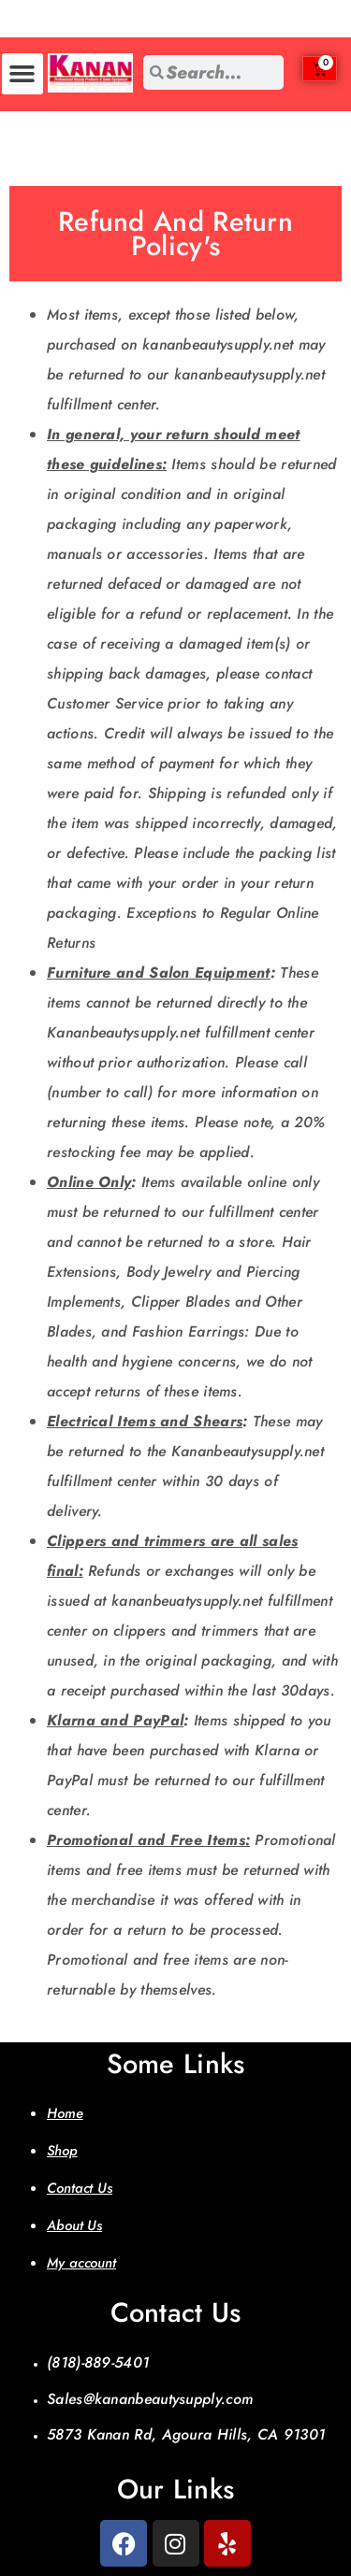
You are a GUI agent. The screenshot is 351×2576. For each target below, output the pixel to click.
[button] (22, 73)
